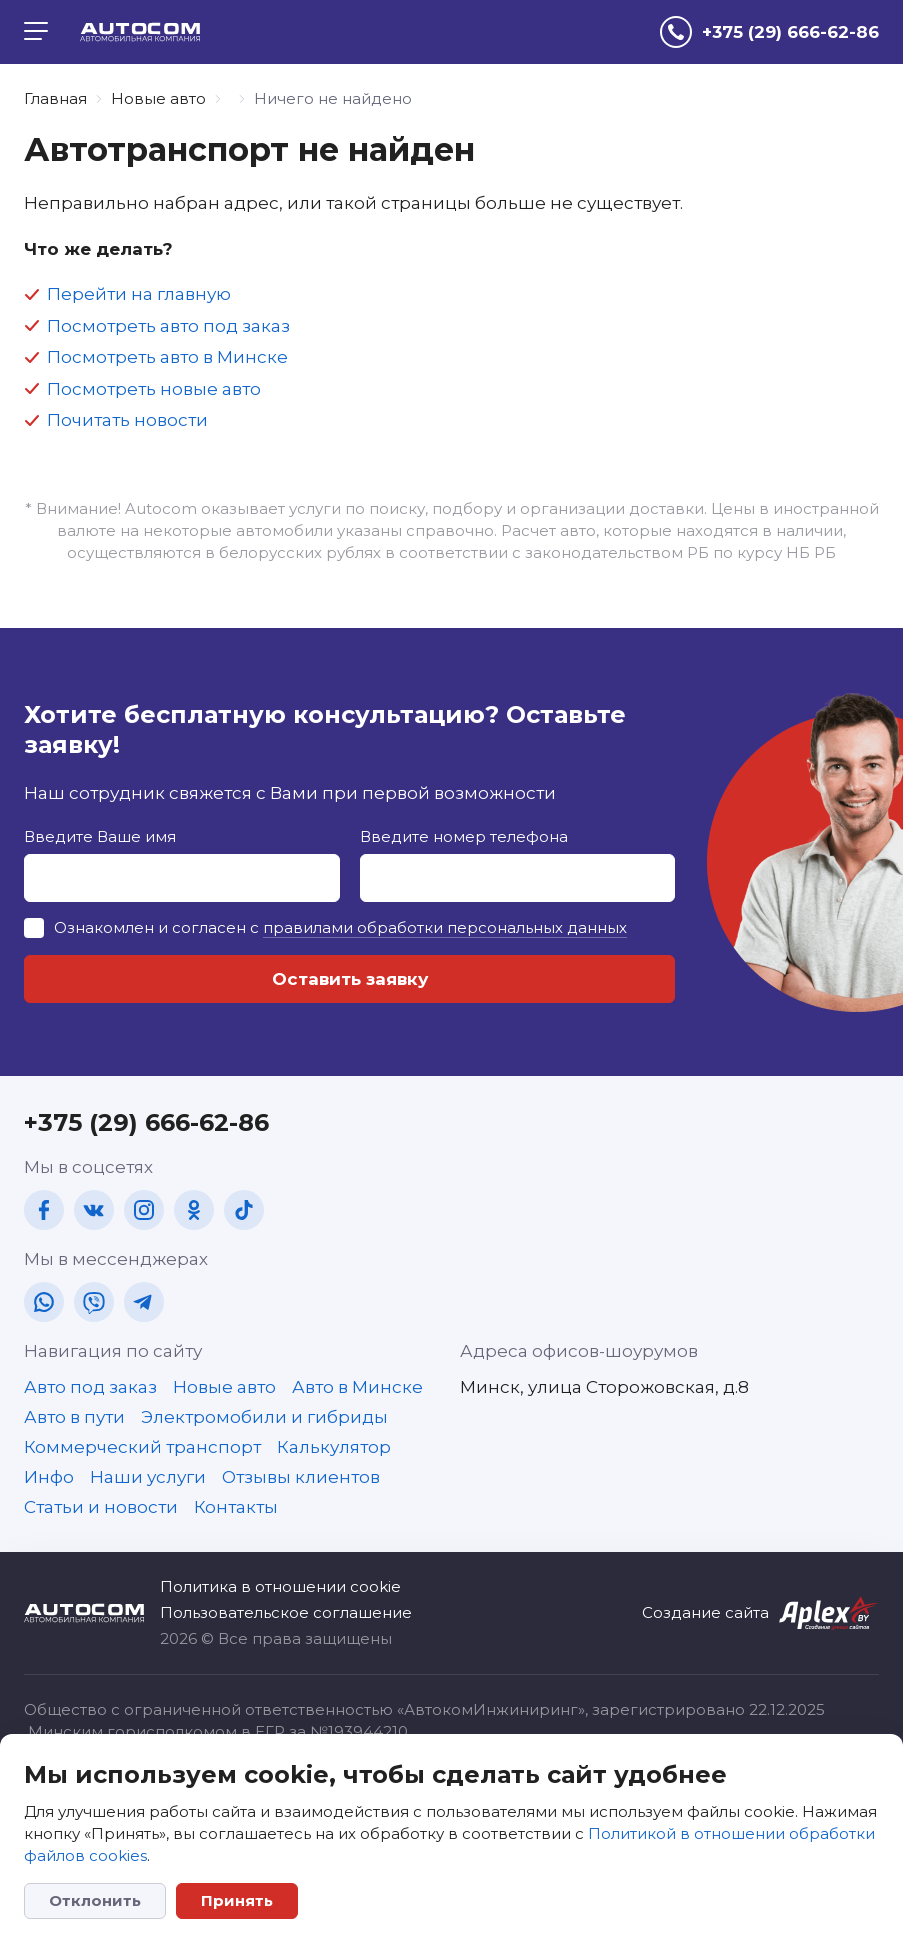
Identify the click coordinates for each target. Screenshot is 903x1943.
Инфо (49, 1477)
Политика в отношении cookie (280, 1586)
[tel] (769, 32)
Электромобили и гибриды (264, 1417)
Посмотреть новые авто (154, 389)
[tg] (144, 1302)
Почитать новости (127, 420)
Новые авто (158, 98)
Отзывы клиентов (301, 1477)
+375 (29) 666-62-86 (146, 1122)
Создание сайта (705, 1612)
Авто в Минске (357, 1387)
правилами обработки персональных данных (445, 927)
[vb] (94, 1302)
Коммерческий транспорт (142, 1447)
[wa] (44, 1302)
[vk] (94, 1210)
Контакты (236, 1507)
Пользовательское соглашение (286, 1612)
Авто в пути (74, 1417)
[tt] (244, 1210)
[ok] (194, 1210)
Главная (55, 98)
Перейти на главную (139, 294)
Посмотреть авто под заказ (168, 326)
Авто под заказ (90, 1387)
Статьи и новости (101, 1507)
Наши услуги (148, 1477)
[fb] (44, 1210)
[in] (144, 1210)
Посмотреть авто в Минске (167, 357)
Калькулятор (334, 1447)
